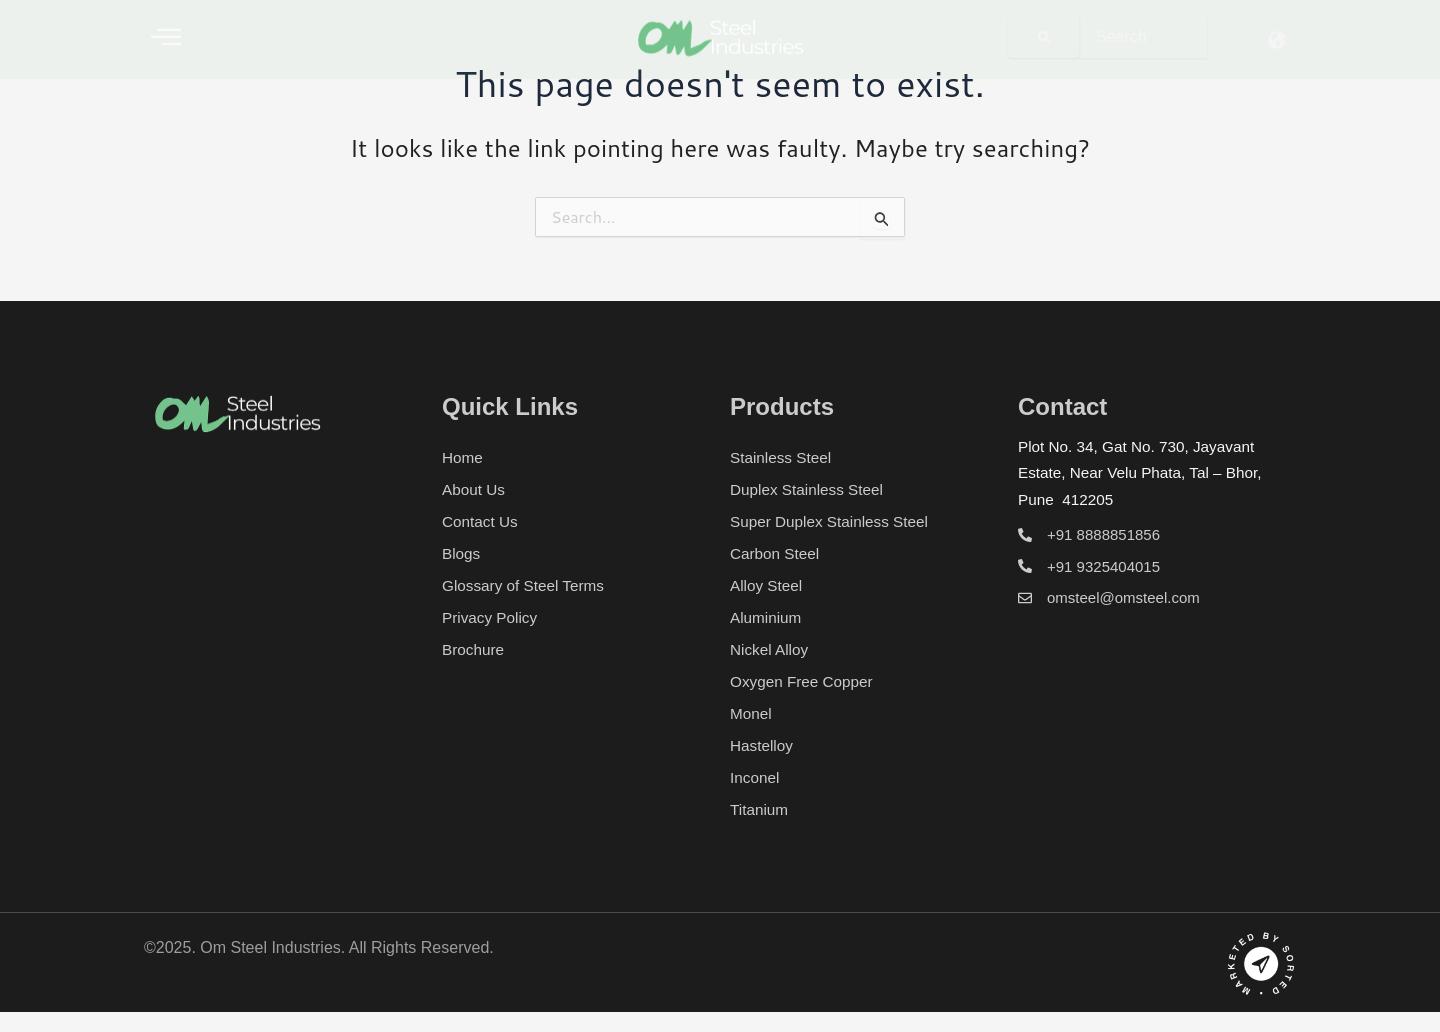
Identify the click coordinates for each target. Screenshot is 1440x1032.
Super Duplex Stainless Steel (833, 521)
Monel (752, 713)
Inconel (756, 777)
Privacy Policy (492, 617)
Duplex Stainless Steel (810, 489)
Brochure (474, 649)
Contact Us (481, 521)
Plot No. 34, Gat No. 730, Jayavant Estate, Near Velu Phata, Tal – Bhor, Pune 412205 (1145, 473)
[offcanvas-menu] (166, 36)
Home (463, 457)
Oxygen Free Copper (804, 681)
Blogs (462, 553)
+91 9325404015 (1103, 566)
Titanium (760, 809)
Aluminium (767, 617)
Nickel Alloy (771, 649)
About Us (475, 489)
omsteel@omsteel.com (1123, 597)
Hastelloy (763, 745)
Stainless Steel (783, 457)
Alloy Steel (768, 585)
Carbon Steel (776, 553)
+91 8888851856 (1103, 534)
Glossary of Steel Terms (527, 585)
